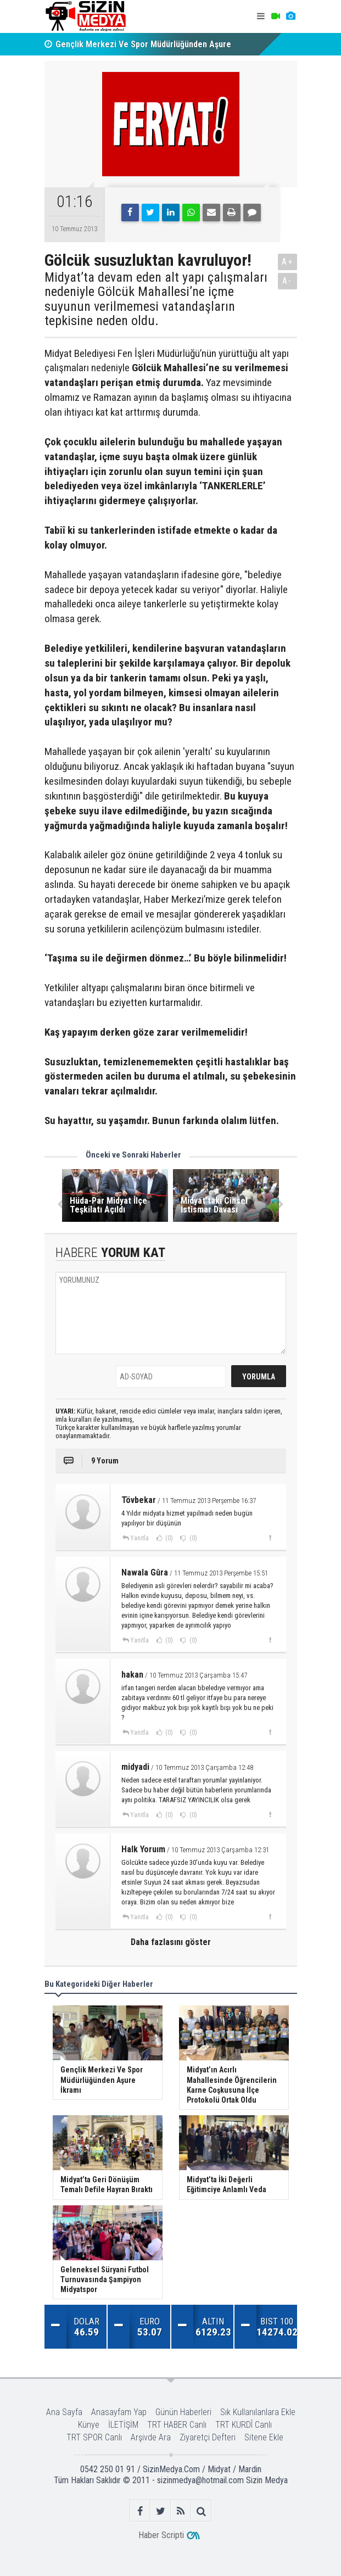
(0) (168, 1538)
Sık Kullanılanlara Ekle (257, 2412)
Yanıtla (139, 1538)
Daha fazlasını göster (171, 1942)
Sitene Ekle (263, 2437)
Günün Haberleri (183, 2412)
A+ (287, 261)
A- (287, 281)
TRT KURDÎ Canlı (243, 2424)
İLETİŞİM (123, 2424)
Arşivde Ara (151, 2437)
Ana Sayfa (64, 2412)
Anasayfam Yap (119, 2412)
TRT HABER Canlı (176, 2424)
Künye (88, 2424)
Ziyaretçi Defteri (208, 2437)
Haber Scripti (161, 2535)
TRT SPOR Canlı (94, 2437)
